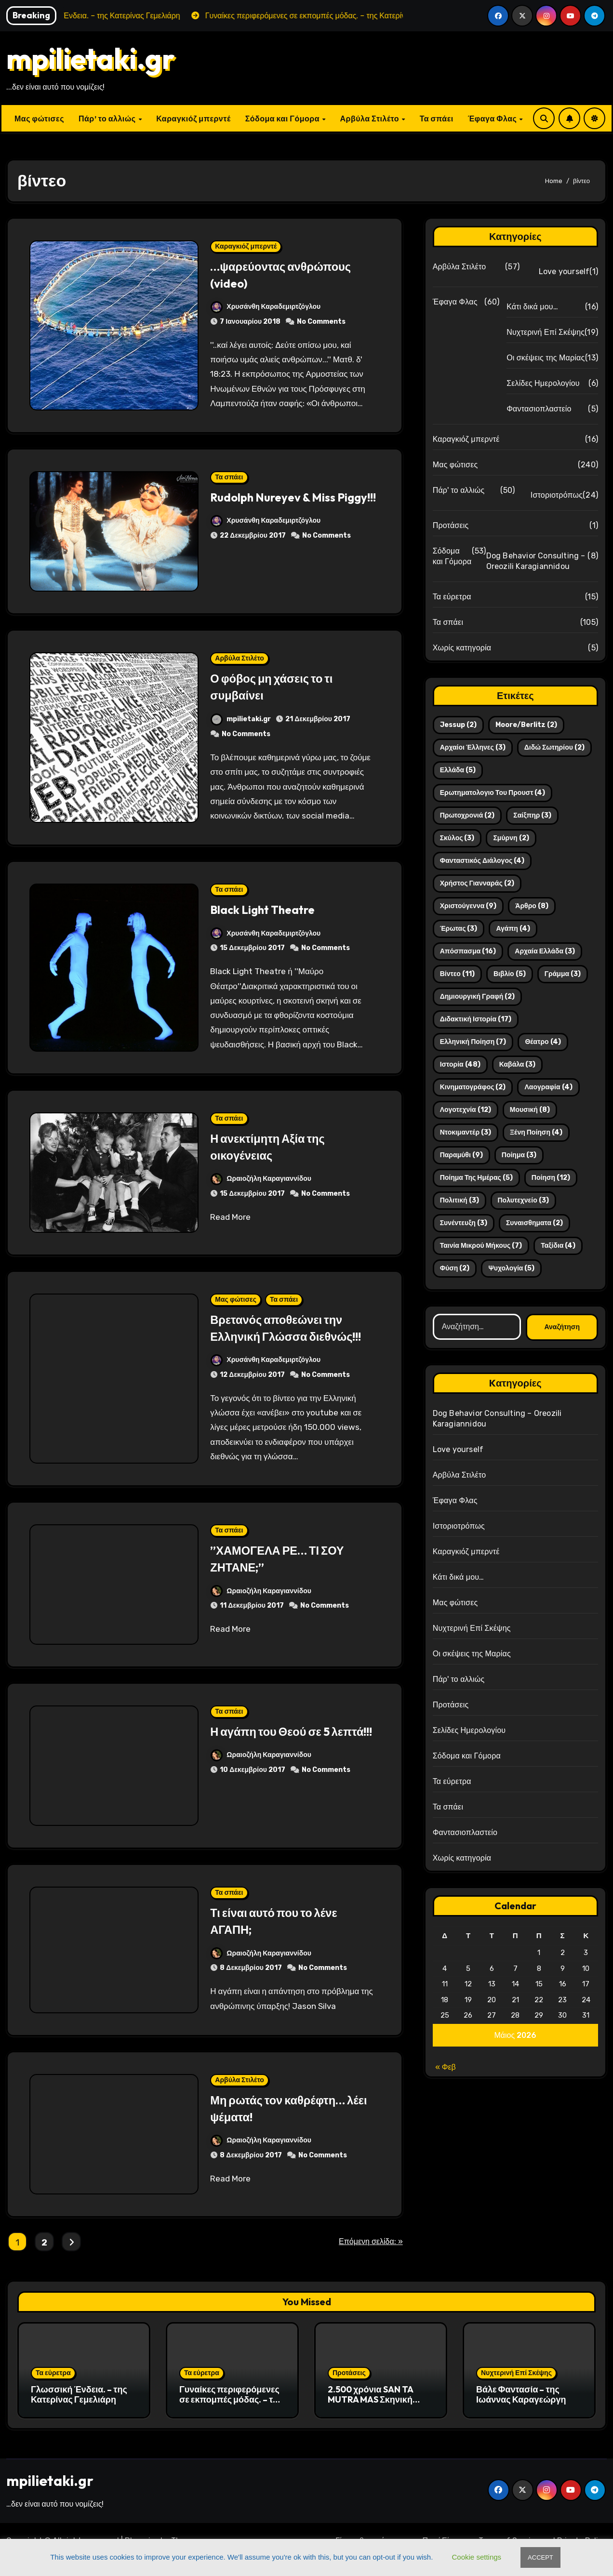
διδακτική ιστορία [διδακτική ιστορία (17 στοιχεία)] (475, 1019)
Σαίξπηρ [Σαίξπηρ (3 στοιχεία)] (532, 815)
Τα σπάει (436, 118)
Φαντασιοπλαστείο (539, 408)
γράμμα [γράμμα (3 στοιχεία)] (563, 974)
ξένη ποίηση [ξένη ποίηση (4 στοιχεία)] (536, 1132)
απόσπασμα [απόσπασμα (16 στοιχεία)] (468, 951)
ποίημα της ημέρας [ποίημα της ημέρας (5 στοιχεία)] (476, 1178)
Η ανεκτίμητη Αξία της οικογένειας (276, 1146)
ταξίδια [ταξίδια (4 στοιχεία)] (558, 1246)
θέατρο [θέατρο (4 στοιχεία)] (542, 1042)
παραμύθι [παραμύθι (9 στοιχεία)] (461, 1155)
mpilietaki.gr (90, 58)
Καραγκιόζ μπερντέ (193, 118)
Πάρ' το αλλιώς (459, 490)
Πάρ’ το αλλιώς (108, 118)
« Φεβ (445, 2067)
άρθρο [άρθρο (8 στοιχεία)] (531, 906)
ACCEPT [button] (540, 2557)
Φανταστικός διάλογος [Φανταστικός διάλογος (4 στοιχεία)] (482, 861)
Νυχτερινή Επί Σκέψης (545, 332)
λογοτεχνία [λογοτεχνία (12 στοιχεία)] (465, 1110)
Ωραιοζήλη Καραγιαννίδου (261, 1179)
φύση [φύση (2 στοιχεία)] (455, 1268)
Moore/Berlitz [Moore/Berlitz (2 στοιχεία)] (526, 725)
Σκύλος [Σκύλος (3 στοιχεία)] (457, 838)
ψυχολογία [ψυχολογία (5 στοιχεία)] (511, 1268)
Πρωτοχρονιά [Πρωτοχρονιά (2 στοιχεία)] (467, 815)
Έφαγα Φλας (493, 118)
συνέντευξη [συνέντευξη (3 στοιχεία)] (463, 1223)
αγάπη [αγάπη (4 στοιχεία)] (513, 929)
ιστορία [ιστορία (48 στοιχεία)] (460, 1064)
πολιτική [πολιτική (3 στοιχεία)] (459, 1200)
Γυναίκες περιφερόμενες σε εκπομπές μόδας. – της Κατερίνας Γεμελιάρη (231, 2416)
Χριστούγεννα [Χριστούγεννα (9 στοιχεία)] (468, 906)
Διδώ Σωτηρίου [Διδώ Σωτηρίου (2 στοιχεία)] (554, 747)
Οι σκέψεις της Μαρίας (545, 357)
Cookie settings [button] (477, 2557)
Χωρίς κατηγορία (462, 647)
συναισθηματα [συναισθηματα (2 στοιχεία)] (534, 1223)
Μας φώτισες (39, 118)
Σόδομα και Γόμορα (283, 118)
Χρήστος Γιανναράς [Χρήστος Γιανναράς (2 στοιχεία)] (477, 883)
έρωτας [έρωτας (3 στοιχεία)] (459, 929)
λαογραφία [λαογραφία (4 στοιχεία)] (548, 1087)
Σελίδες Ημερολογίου (543, 383)
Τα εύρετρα (452, 596)
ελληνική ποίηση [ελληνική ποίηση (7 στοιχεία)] (473, 1042)
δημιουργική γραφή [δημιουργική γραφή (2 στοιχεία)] (477, 996)
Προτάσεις (451, 525)
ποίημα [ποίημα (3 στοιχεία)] (519, 1155)
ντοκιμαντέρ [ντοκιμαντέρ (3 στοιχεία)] (465, 1132)
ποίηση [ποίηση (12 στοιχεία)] (551, 1178)
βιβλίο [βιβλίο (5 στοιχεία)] (509, 974)
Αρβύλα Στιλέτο (370, 118)
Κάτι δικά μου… (532, 306)
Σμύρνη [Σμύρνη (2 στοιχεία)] (511, 838)
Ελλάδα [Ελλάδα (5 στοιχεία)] (458, 770)
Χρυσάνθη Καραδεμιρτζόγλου (265, 307)
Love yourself (564, 271)
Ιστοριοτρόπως (557, 495)
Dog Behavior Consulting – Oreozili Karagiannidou (536, 561)
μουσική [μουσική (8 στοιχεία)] (530, 1110)
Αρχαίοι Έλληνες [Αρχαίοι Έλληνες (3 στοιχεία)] (473, 747)
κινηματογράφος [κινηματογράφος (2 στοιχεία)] (473, 1087)
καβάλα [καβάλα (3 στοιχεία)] (517, 1064)
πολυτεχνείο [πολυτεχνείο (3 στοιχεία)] (523, 1200)
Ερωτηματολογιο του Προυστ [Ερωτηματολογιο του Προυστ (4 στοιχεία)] (493, 793)
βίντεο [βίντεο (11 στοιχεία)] (457, 974)
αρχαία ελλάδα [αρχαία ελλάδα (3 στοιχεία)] (545, 951)
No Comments (321, 321)
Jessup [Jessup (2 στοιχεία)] (458, 725)
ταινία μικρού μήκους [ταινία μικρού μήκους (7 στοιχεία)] (481, 1246)
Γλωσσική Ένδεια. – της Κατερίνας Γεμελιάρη (79, 2411)
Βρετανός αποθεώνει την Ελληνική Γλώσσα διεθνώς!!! (286, 1336)
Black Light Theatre (270, 909)
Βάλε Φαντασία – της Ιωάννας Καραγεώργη (521, 2411)
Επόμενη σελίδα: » (371, 2258)
